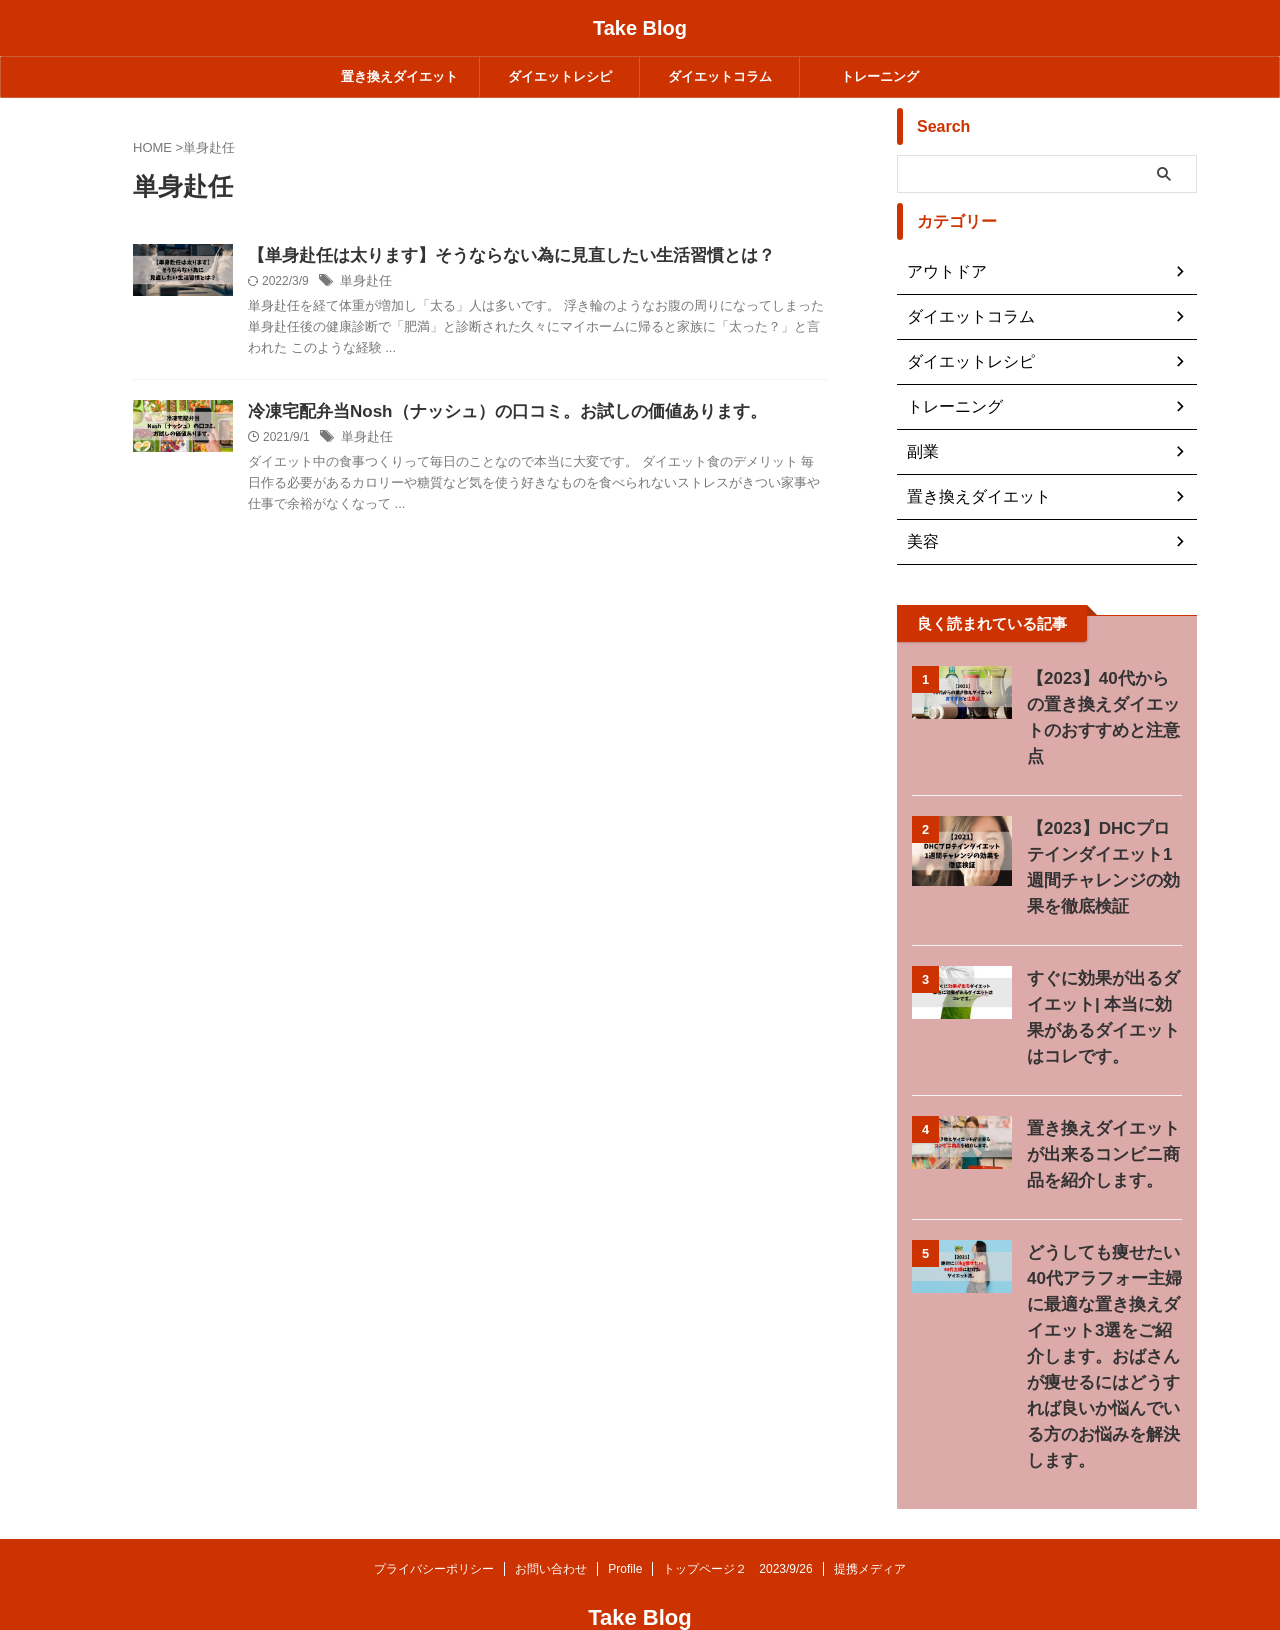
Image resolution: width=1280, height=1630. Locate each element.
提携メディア (870, 1517)
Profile (625, 1517)
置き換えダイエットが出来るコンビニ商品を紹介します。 (1102, 1128)
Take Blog (640, 28)
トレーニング (880, 76)
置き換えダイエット (399, 76)
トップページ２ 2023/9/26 (737, 1517)
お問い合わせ (551, 1517)
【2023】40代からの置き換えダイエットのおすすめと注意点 (1102, 704)
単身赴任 (464, 309)
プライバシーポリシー (434, 1517)
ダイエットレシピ (560, 76)
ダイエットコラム (720, 76)
